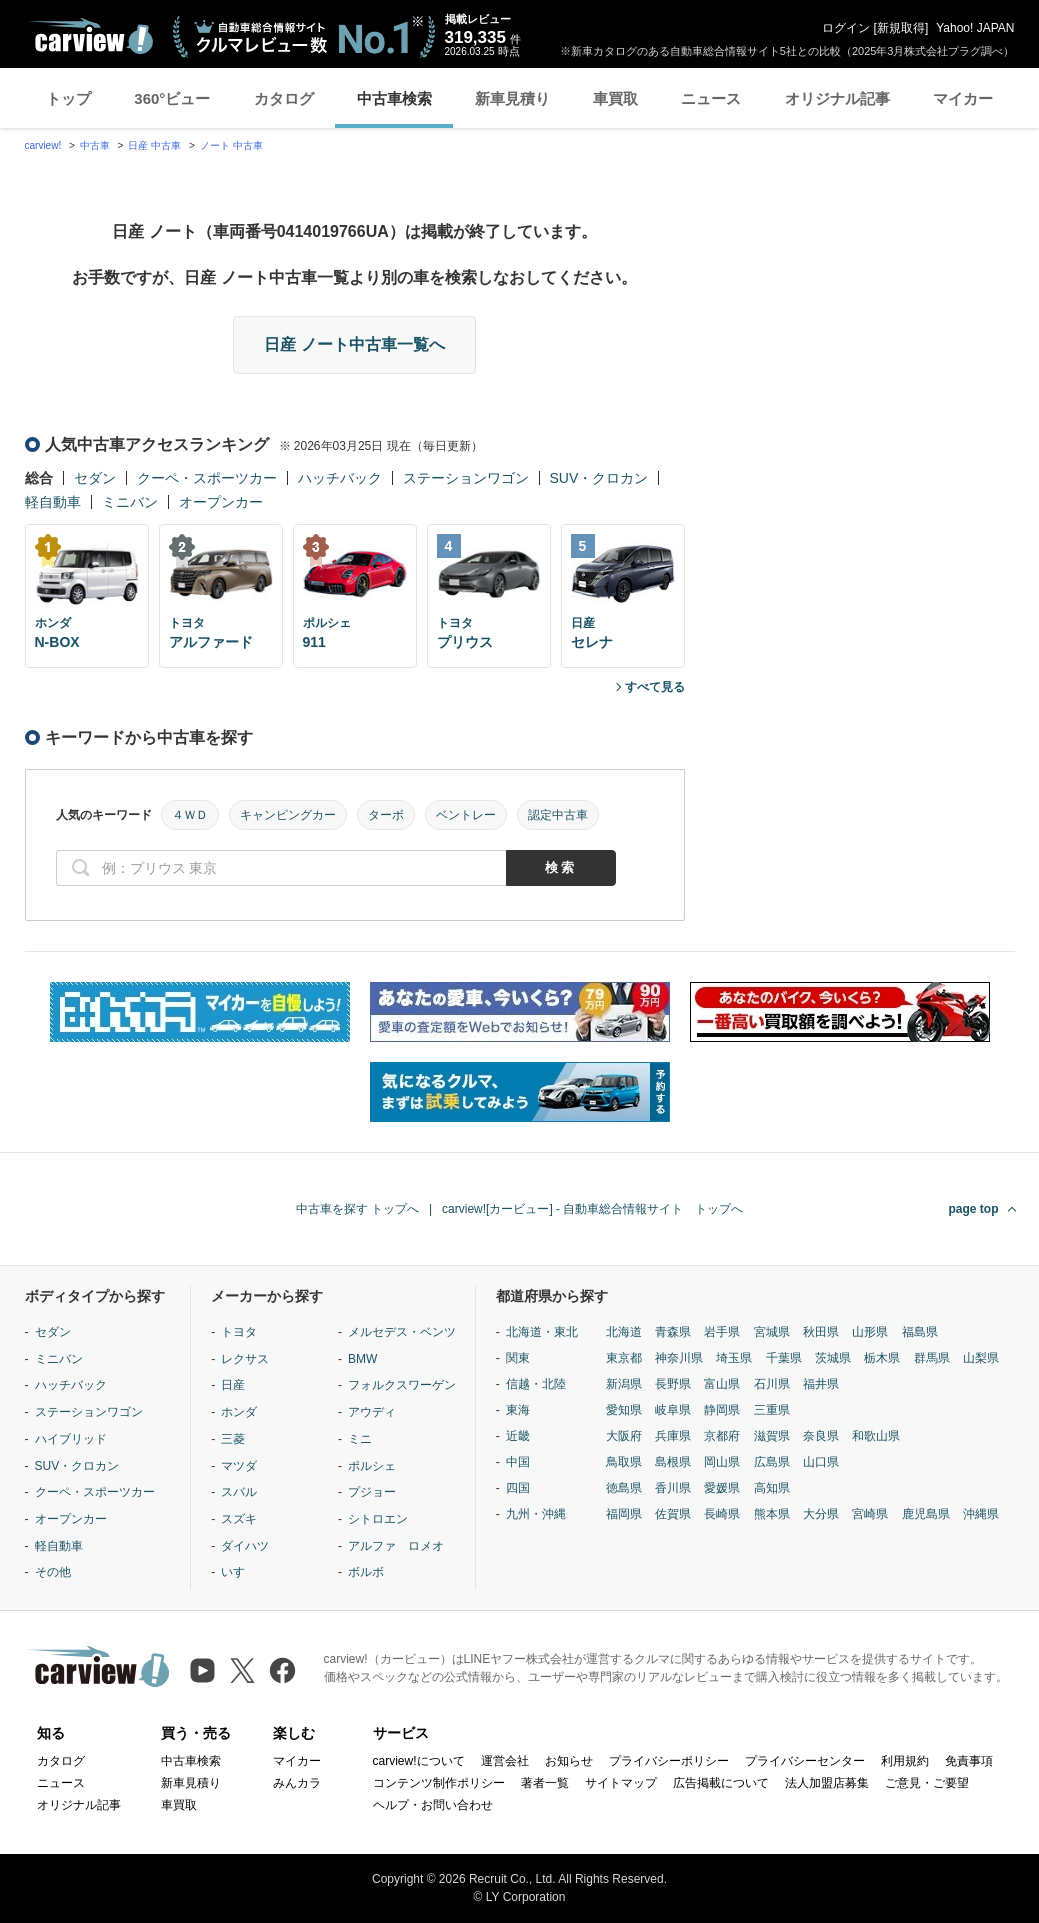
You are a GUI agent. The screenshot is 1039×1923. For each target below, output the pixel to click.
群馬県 (932, 1358)
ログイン (846, 28)
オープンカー (221, 502)
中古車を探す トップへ (357, 1209)
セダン (95, 478)
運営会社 (505, 1761)
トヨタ (239, 1332)
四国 (518, 1488)
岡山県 (722, 1462)
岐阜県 (673, 1410)
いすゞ (239, 1572)
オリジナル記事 (837, 98)
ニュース (711, 98)
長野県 (673, 1384)
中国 (518, 1462)
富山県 (722, 1384)
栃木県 (882, 1358)
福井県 (821, 1384)
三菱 (233, 1439)
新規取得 (901, 28)
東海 (518, 1410)
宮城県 (772, 1332)
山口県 (821, 1462)
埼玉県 (734, 1358)
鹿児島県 (926, 1514)
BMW (362, 1359)
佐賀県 (673, 1514)
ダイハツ (245, 1546)
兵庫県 (673, 1436)
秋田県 (821, 1332)
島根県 (673, 1462)
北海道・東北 (542, 1332)
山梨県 (981, 1358)
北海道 (624, 1332)
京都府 (722, 1436)
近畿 (518, 1436)
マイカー (963, 98)
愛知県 (624, 1410)
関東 (518, 1358)
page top (974, 1209)
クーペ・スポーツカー (207, 478)
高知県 (772, 1488)
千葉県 (784, 1358)
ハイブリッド (71, 1439)
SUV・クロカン (599, 478)
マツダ (239, 1466)
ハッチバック (340, 478)
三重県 (772, 1410)
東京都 (624, 1358)
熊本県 (772, 1514)
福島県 (920, 1332)
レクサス (245, 1359)
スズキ (239, 1519)
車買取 (615, 98)
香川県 (673, 1488)
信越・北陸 (536, 1384)
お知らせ (569, 1761)
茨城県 (833, 1358)
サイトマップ (621, 1783)
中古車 (95, 145)
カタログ (284, 98)
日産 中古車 (154, 145)
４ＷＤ (190, 815)
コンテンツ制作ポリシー (439, 1783)
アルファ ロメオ (396, 1546)
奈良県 (821, 1436)
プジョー (372, 1492)
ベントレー (466, 815)
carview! (43, 145)
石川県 (772, 1384)
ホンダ (239, 1412)
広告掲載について (721, 1783)
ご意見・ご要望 (927, 1783)
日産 (233, 1385)
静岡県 (722, 1410)
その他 (53, 1572)
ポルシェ (372, 1466)
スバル (239, 1492)
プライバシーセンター (805, 1761)
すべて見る (655, 687)
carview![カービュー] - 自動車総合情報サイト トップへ (592, 1209)
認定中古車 (558, 815)
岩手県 (722, 1332)
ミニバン (130, 502)
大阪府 (624, 1436)
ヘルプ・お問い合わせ (433, 1805)
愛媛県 (722, 1488)
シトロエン (378, 1519)
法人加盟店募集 (827, 1783)
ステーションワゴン (466, 478)
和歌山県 (876, 1436)
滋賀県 (772, 1436)
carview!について (419, 1761)
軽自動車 (53, 502)
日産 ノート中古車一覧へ (354, 344)
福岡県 (624, 1514)
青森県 (673, 1332)
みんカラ (297, 1783)
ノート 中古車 (231, 145)
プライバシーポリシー (669, 1761)
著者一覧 (545, 1783)
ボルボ (366, 1572)
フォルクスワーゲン (402, 1385)
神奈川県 (679, 1358)
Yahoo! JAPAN (975, 28)
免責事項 (969, 1761)
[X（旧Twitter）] (242, 1670)
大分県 (821, 1514)
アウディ (372, 1412)
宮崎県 (870, 1514)
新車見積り (512, 98)
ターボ (386, 815)
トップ (68, 98)
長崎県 (722, 1514)
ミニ (360, 1439)
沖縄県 (981, 1514)
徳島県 (624, 1488)
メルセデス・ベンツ (402, 1332)
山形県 (870, 1332)
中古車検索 (394, 98)
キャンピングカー (288, 815)
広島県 (772, 1462)
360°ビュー (172, 98)
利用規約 (905, 1761)
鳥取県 (624, 1462)
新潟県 (624, 1384)
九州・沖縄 (536, 1514)
